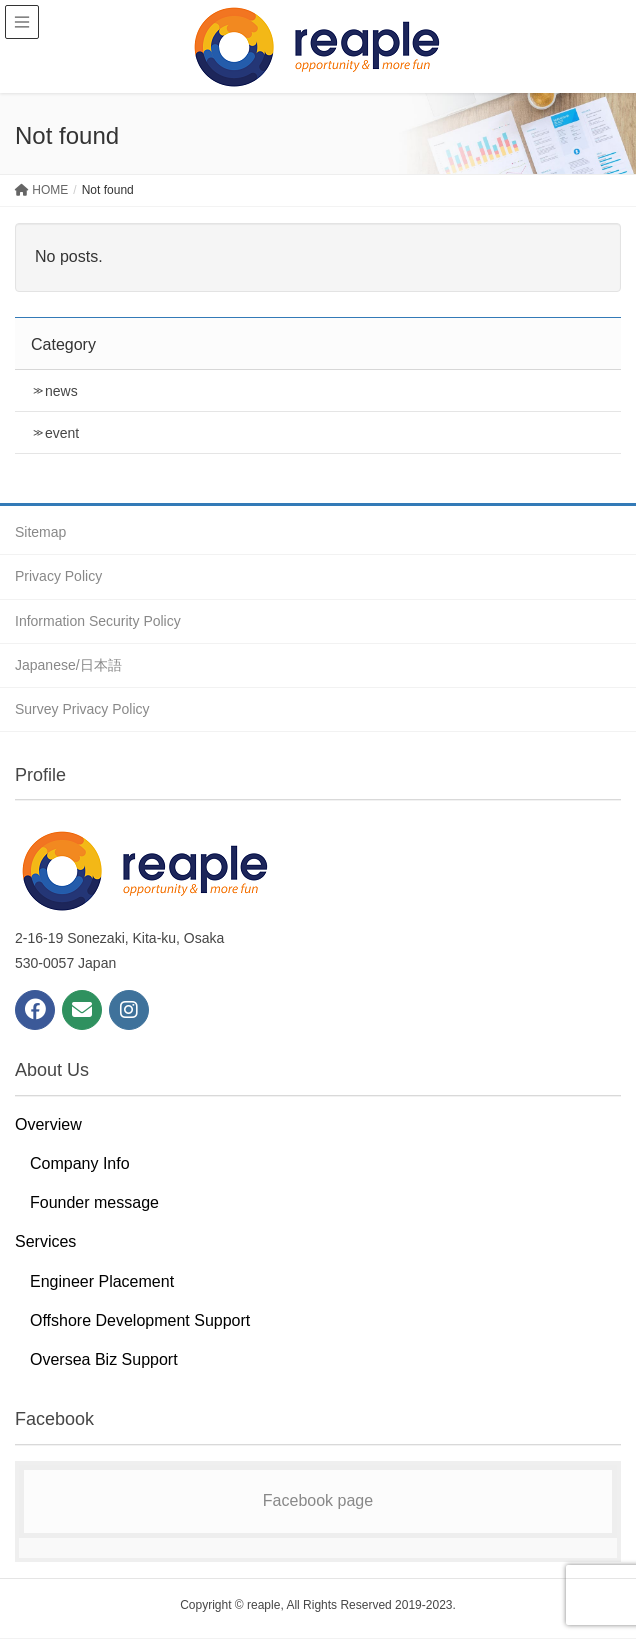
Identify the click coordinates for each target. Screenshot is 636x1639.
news (61, 391)
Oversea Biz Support (104, 1359)
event (62, 433)
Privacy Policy (58, 576)
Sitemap (40, 532)
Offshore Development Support (140, 1320)
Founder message (94, 1202)
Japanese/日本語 (68, 665)
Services (45, 1241)
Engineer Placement (102, 1281)
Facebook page (318, 1500)
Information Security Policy (98, 621)
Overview (48, 1124)
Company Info (80, 1163)
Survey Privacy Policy (82, 709)
